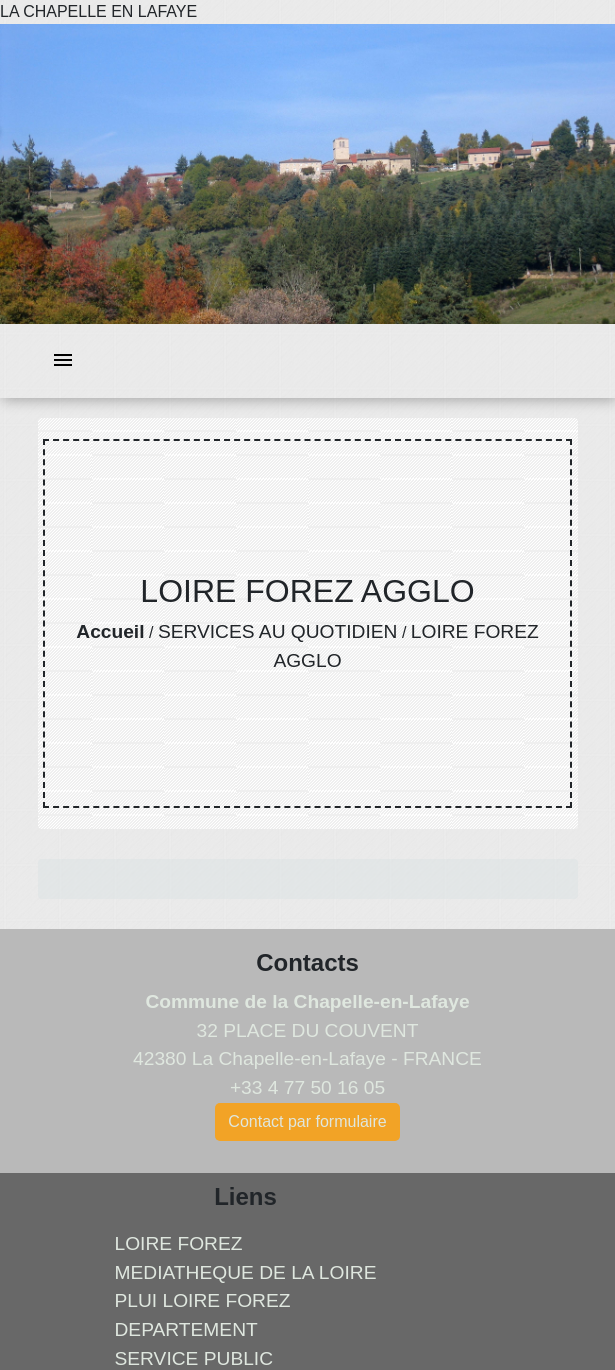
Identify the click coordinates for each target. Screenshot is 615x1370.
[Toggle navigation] (63, 361)
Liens (245, 1196)
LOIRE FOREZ (179, 1243)
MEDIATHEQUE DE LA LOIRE (246, 1272)
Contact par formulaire (307, 1121)
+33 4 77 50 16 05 (307, 1087)
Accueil (110, 631)
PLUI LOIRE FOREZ (203, 1300)
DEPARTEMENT (186, 1329)
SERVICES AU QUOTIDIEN (278, 631)
